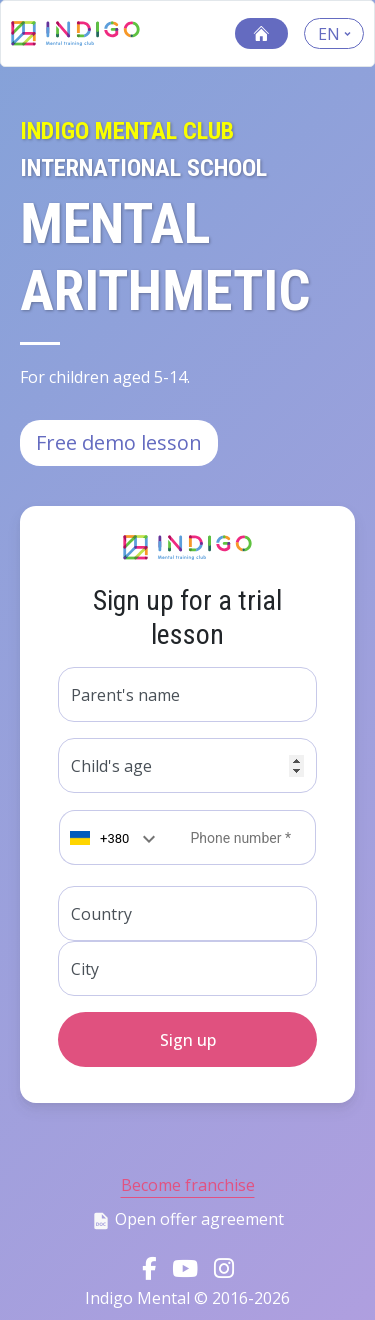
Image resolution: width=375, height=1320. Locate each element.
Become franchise (188, 1185)
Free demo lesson (119, 442)
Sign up (188, 1040)
